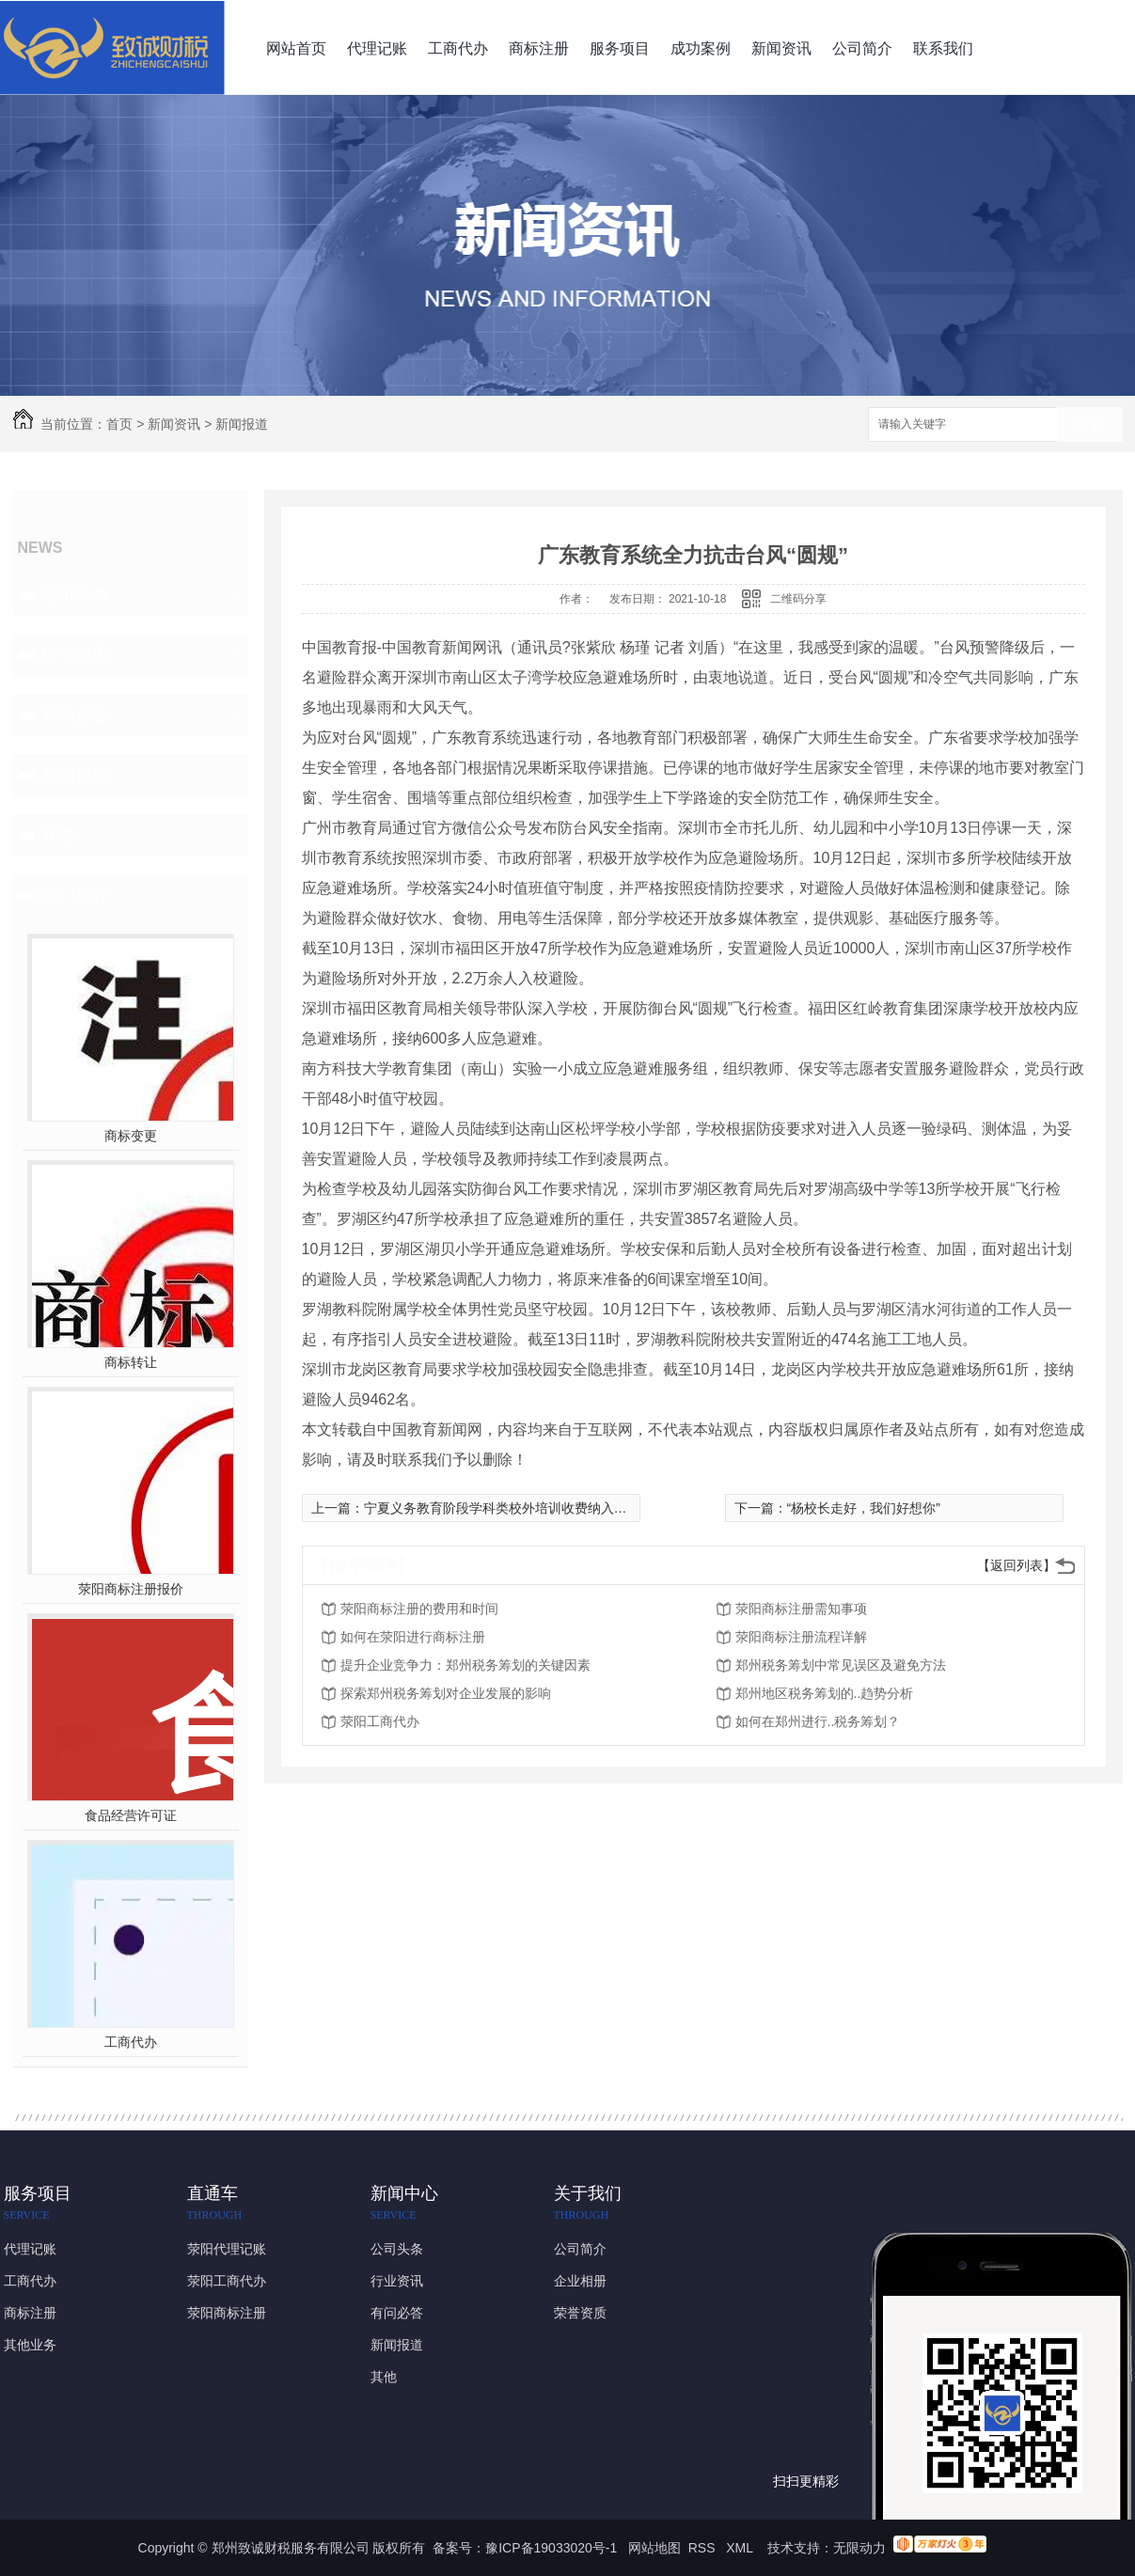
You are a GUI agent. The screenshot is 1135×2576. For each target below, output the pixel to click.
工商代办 (458, 48)
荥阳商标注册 (226, 2312)
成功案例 (700, 48)
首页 (119, 424)
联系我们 (943, 48)
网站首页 (296, 48)
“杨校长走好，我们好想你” (863, 1508)
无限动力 (859, 2547)
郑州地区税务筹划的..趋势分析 (824, 1693)
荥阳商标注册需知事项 (801, 1608)
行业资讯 (75, 654)
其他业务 (30, 2344)
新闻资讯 (781, 48)
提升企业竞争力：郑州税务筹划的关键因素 (465, 1665)
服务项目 (620, 48)
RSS (703, 2547)
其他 (58, 834)
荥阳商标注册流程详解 (801, 1636)
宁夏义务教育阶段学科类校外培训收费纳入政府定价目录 (528, 1508)
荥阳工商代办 (379, 1721)
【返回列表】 (1016, 1565)
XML (741, 2547)
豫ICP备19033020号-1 (551, 2547)
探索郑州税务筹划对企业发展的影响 (445, 1693)
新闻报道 (241, 424)
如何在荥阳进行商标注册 (412, 1636)
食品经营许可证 (131, 1815)
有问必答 (75, 714)
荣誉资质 (580, 2312)
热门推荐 (75, 895)
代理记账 (377, 48)
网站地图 (654, 2547)
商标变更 (130, 1135)
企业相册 (580, 2280)
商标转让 (130, 1362)
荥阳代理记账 (226, 2248)
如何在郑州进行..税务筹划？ (818, 1721)
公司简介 (862, 48)
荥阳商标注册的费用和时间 (419, 1608)
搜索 (1090, 425)
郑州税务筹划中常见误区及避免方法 (840, 1665)
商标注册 (539, 48)
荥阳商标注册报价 (130, 1588)
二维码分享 (798, 598)
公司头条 (75, 594)
